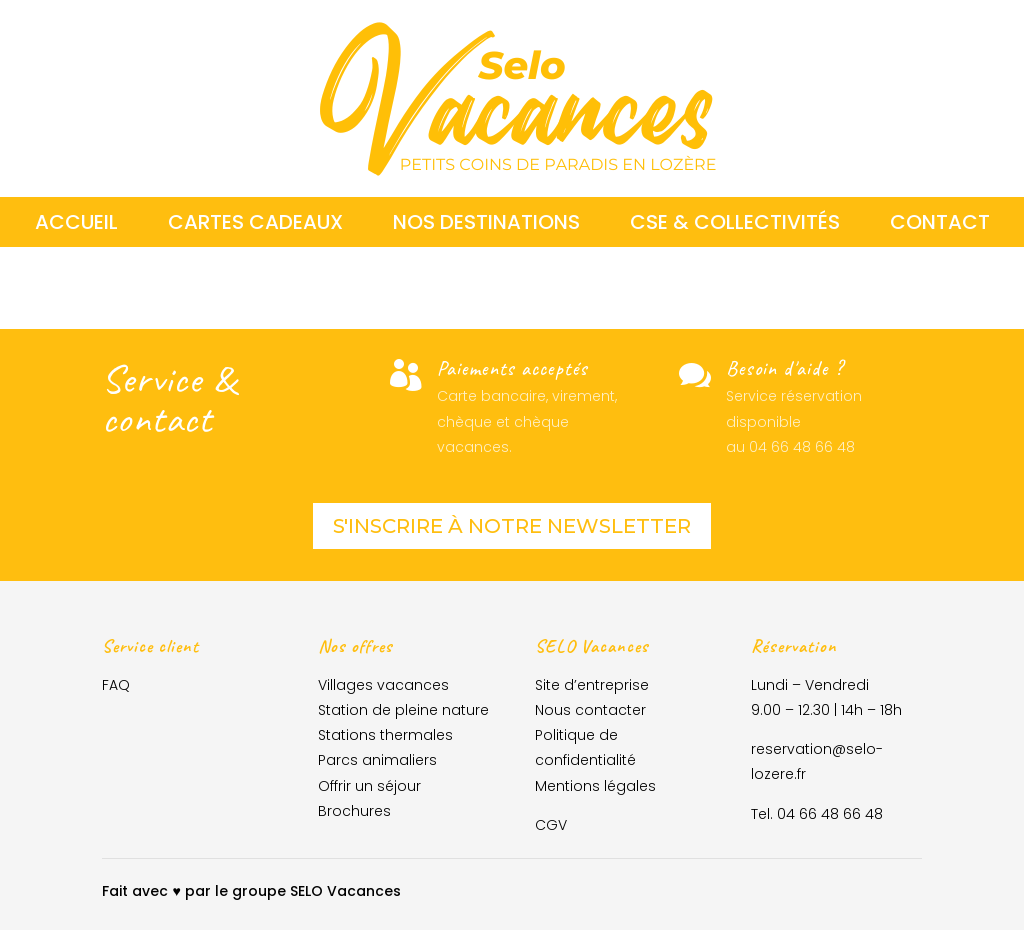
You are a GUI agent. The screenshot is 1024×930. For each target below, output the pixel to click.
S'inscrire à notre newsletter (512, 526)
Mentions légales (595, 786)
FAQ (116, 685)
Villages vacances (383, 685)
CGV (551, 825)
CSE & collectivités (735, 225)
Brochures (354, 811)
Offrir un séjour (369, 786)
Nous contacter (590, 710)
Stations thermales (385, 735)
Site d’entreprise (592, 685)
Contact (940, 225)
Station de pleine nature (403, 710)
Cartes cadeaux (255, 225)
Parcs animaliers (377, 760)
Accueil (76, 225)
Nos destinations (486, 225)
